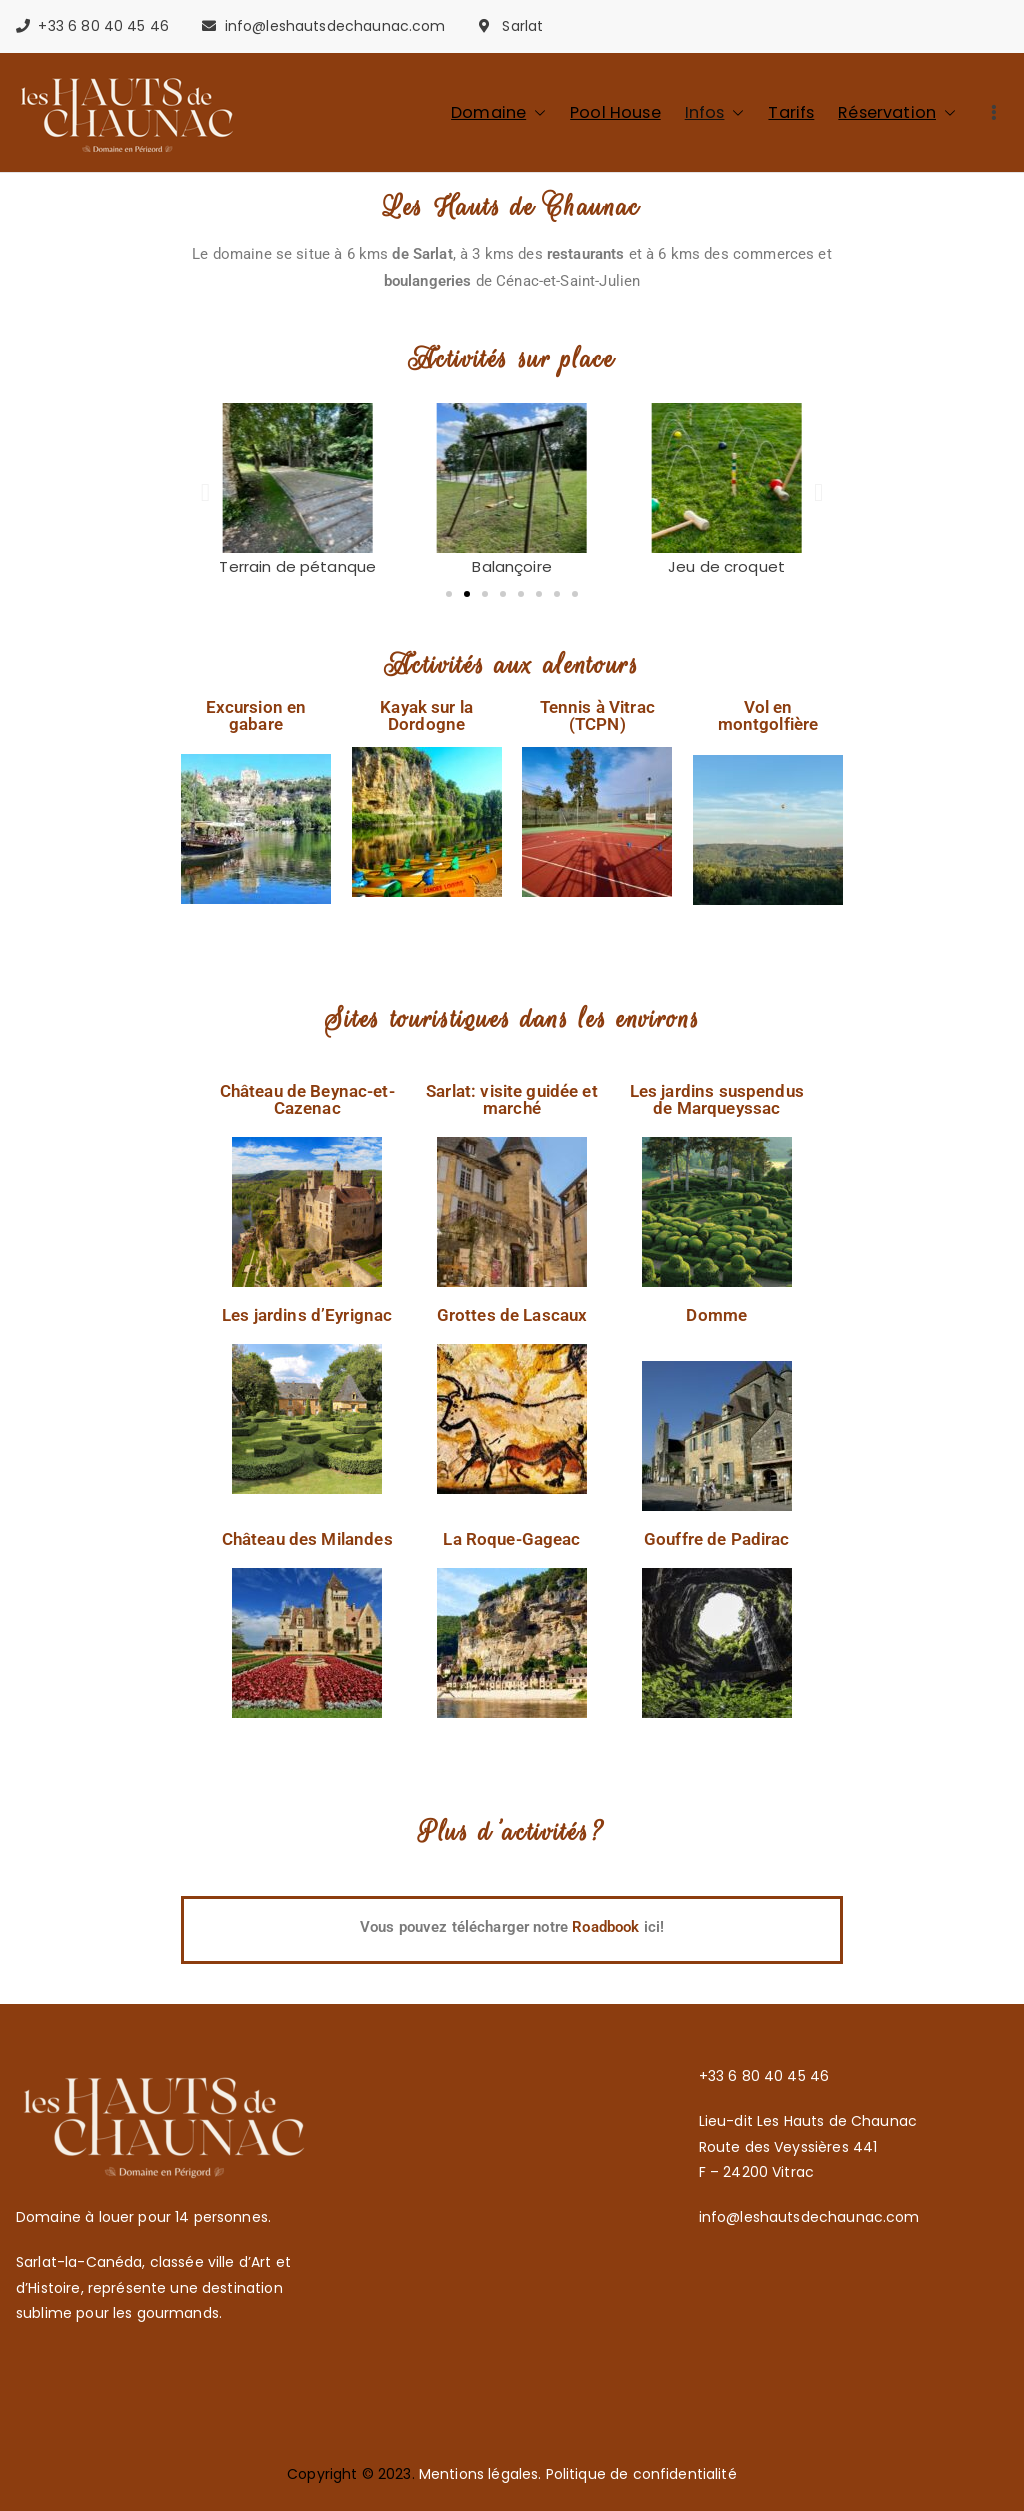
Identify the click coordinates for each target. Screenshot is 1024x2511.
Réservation (897, 112)
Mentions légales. (482, 2474)
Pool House (615, 112)
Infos (715, 112)
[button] (536, 112)
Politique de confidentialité (641, 2474)
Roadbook (607, 1927)
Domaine (498, 112)
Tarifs (791, 112)
